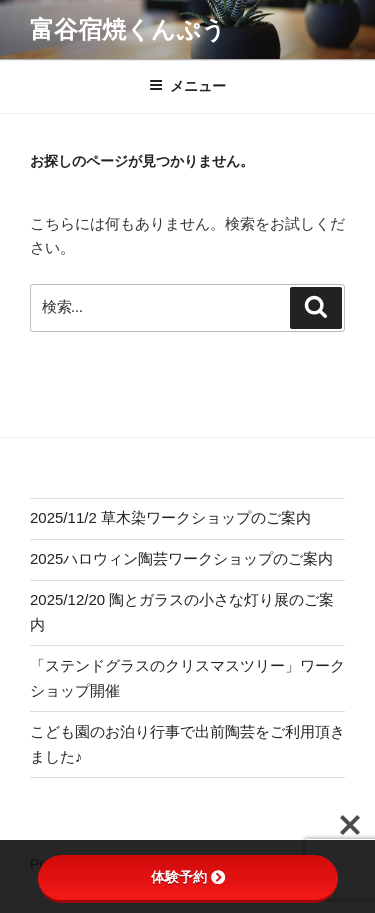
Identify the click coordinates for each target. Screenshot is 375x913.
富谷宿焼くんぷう (128, 29)
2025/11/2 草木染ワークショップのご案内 (170, 517)
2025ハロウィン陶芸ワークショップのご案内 (181, 558)
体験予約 (188, 877)
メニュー (187, 86)
